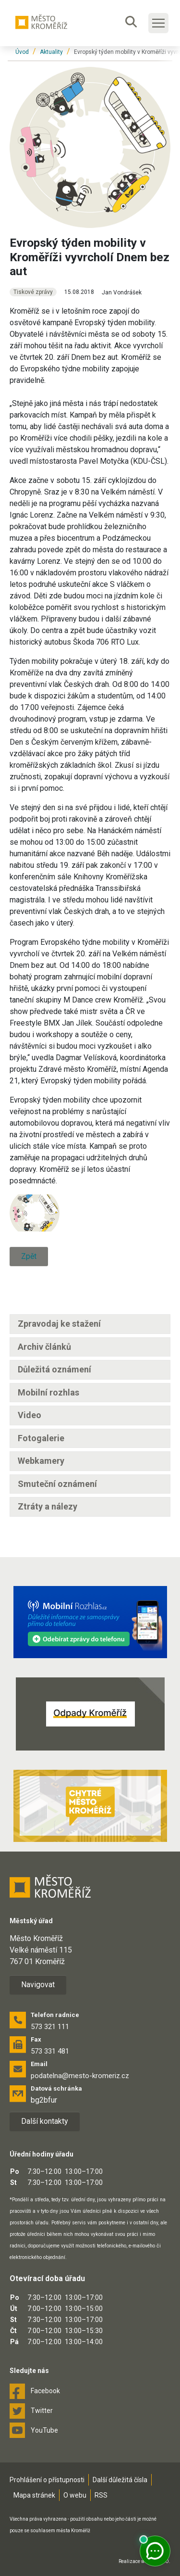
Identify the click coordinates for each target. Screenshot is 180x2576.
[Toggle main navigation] (158, 23)
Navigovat (38, 1984)
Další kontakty (44, 2121)
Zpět (28, 1256)
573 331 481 (50, 2051)
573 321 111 (50, 2026)
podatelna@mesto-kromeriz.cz (80, 2075)
